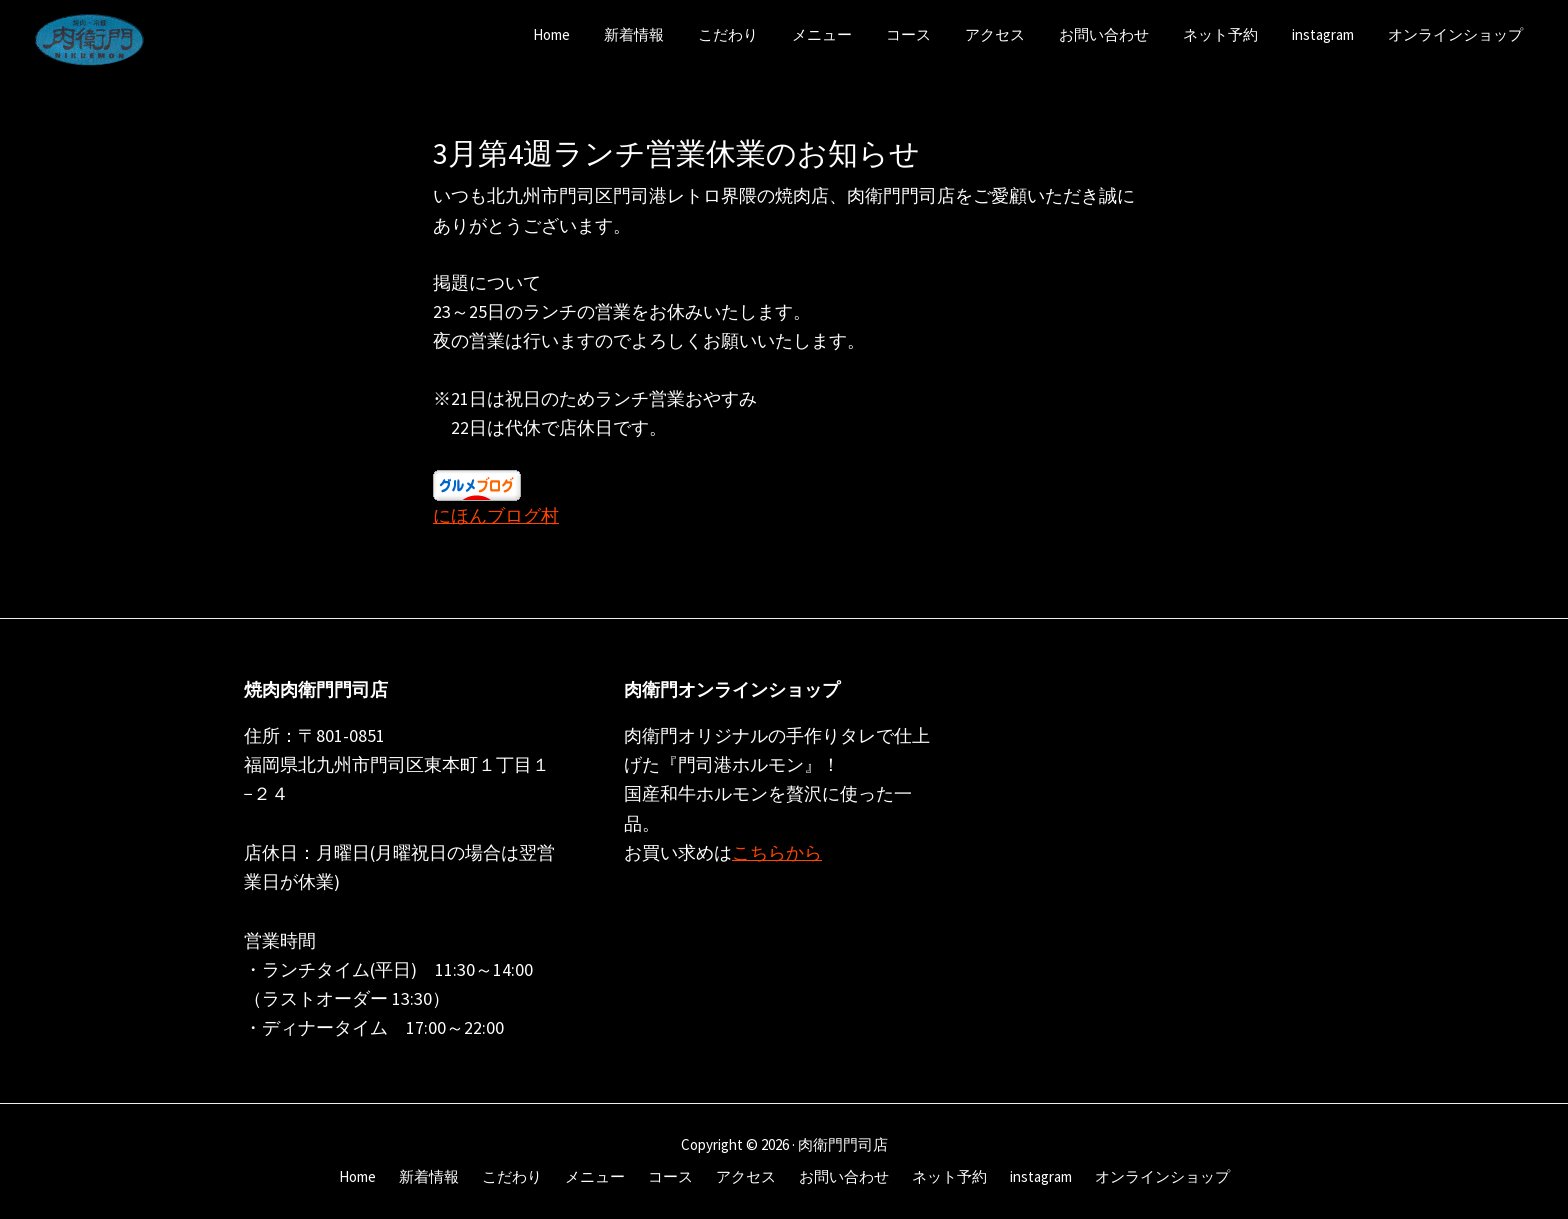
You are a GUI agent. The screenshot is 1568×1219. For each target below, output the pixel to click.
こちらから (777, 852)
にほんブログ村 (496, 515)
